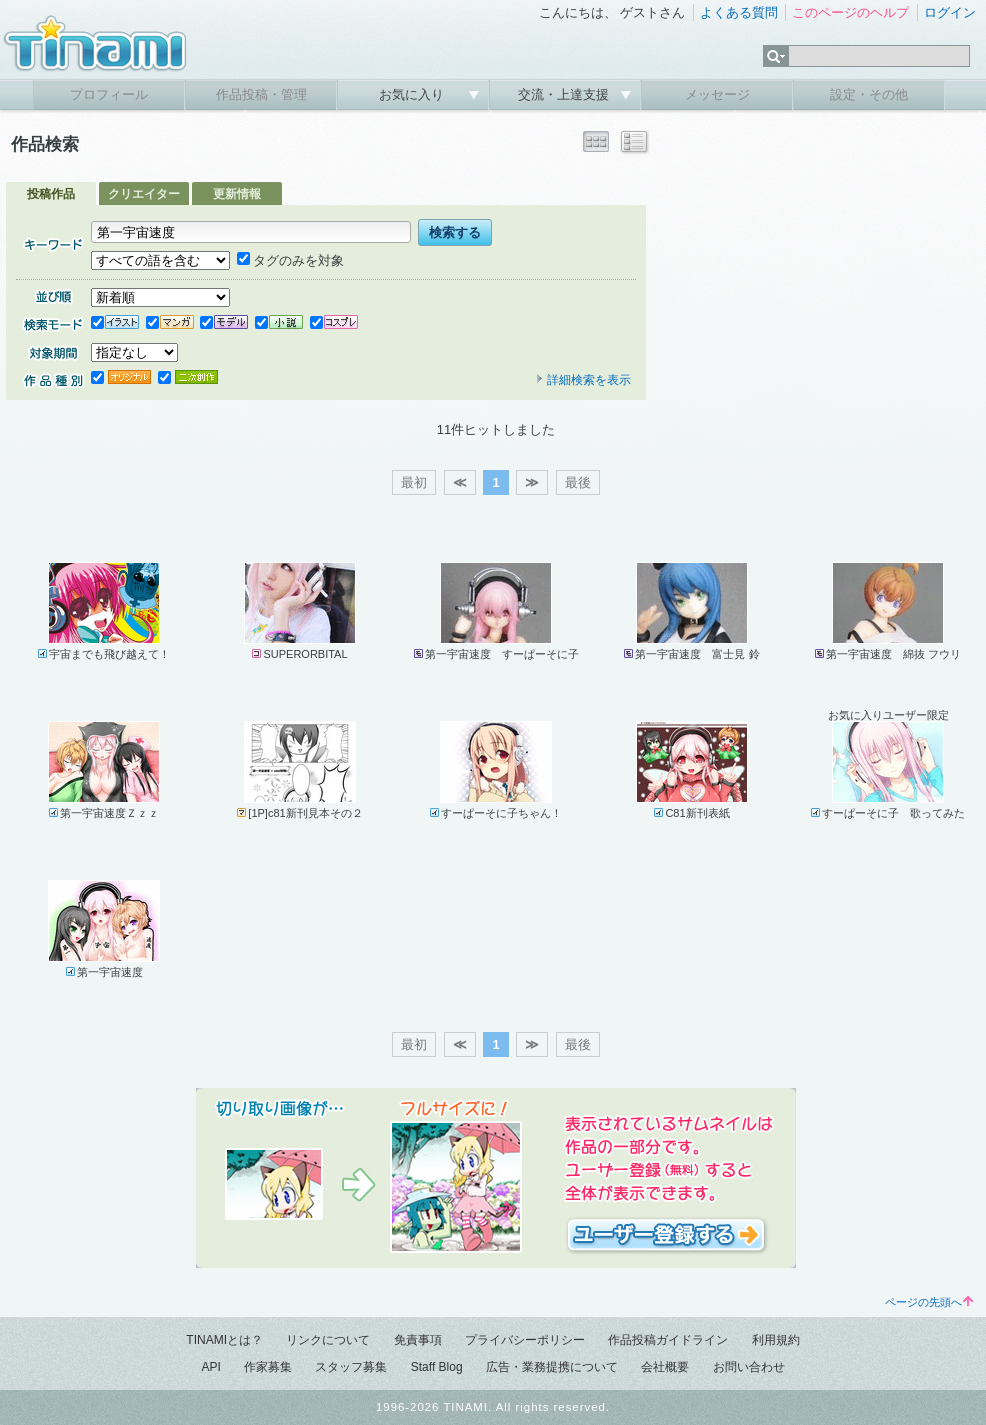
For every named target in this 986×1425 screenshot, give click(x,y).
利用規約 (776, 1340)
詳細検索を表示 (583, 380)
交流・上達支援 (565, 94)
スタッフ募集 (351, 1367)
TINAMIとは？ (224, 1340)
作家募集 (268, 1367)
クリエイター (144, 194)
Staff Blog (437, 1367)
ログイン (950, 12)
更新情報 (237, 194)
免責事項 (418, 1340)
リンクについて (328, 1340)
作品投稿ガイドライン (668, 1340)
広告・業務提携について (552, 1367)
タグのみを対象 (290, 260)
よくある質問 (739, 12)
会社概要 (665, 1367)
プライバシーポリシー (525, 1340)
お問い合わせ (749, 1367)
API (210, 1367)
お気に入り (413, 94)
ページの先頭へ (929, 1302)
